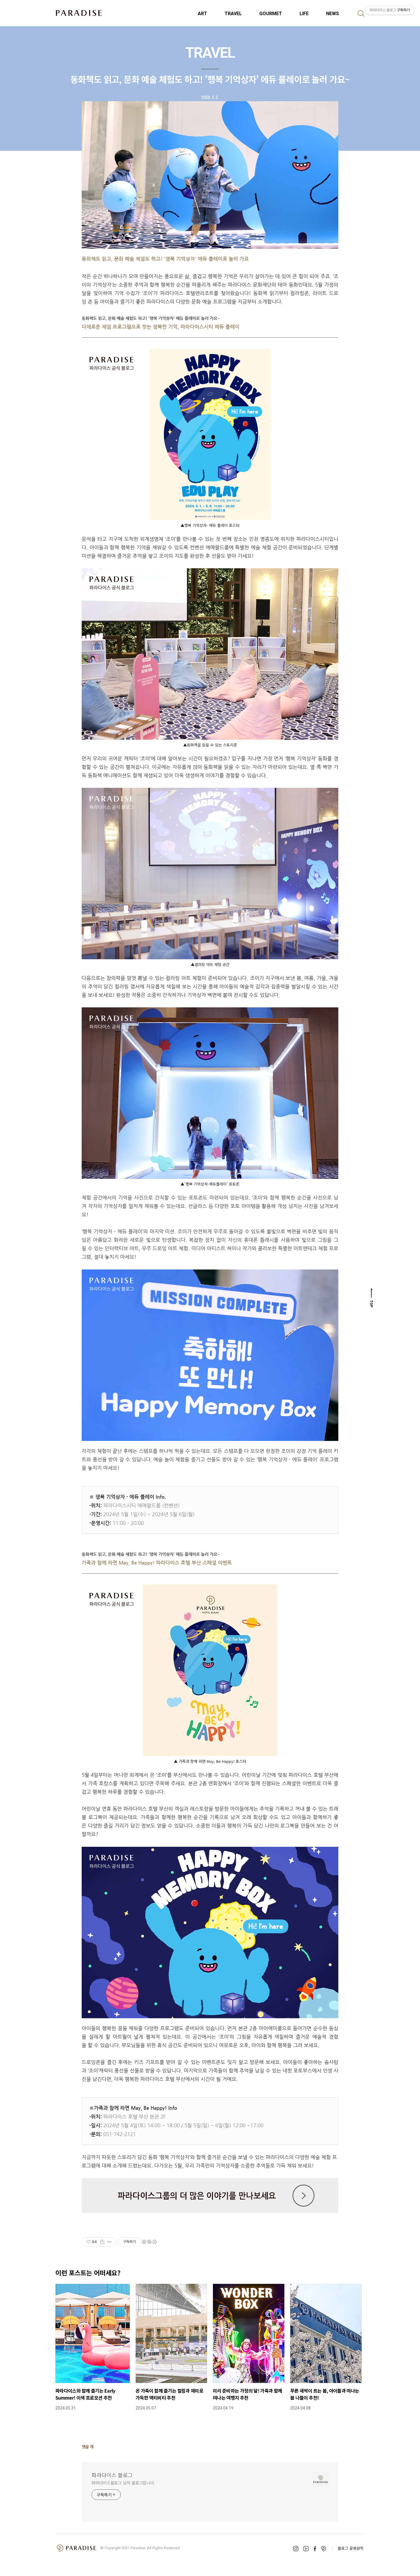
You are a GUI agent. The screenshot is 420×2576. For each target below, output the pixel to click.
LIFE (304, 13)
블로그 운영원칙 (350, 2548)
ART (202, 13)
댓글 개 (88, 2446)
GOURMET (270, 13)
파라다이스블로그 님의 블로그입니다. (123, 2483)
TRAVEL (233, 13)
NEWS (332, 13)
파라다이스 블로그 (112, 2474)
